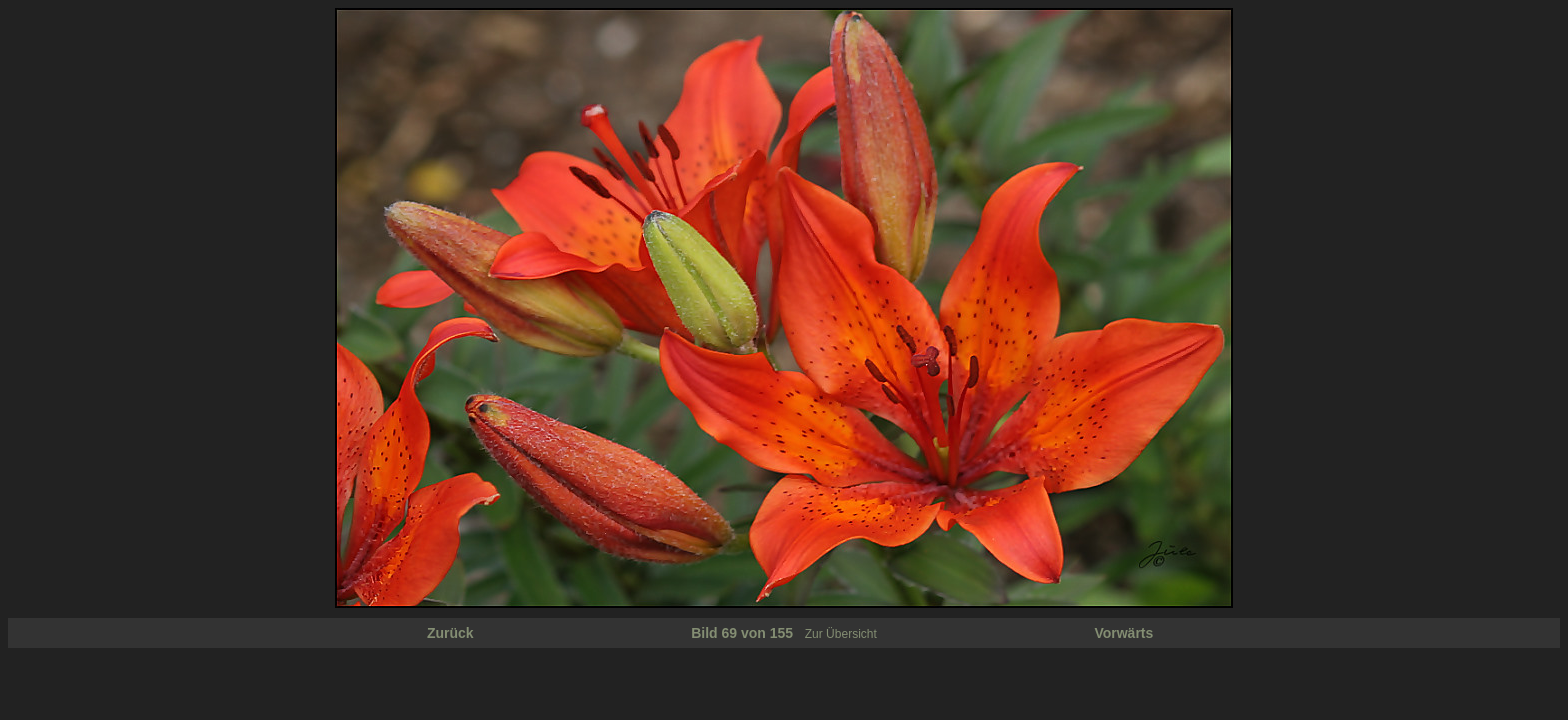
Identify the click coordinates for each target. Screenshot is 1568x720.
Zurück (450, 633)
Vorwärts (1123, 633)
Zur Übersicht (841, 634)
